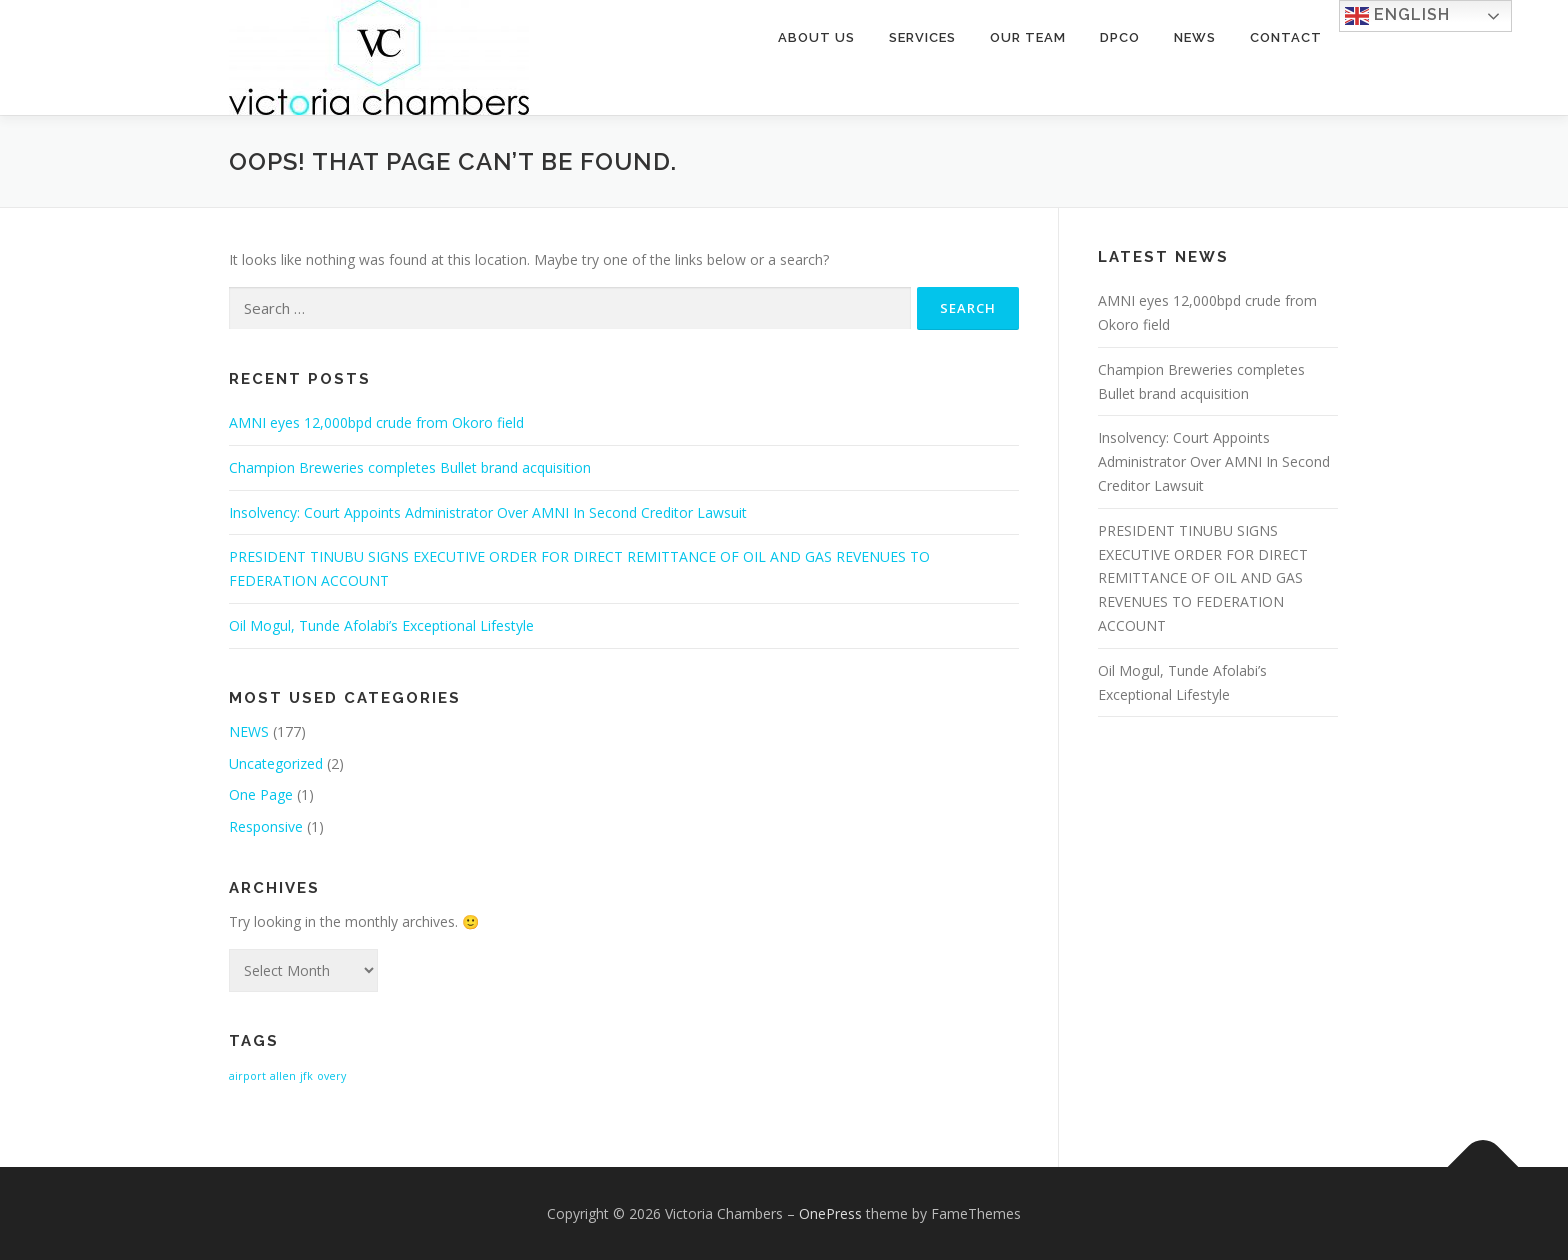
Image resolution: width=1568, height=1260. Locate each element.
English (1397, 16)
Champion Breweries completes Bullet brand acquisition (410, 467)
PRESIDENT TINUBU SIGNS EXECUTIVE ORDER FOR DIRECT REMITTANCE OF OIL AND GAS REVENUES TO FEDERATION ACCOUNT (1203, 578)
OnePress (830, 1213)
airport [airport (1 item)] (247, 1076)
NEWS (249, 731)
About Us (816, 37)
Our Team (1028, 37)
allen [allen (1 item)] (283, 1076)
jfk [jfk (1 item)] (306, 1076)
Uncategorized (276, 763)
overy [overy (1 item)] (331, 1076)
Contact (1286, 37)
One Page (261, 794)
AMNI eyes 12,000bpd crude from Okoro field (376, 422)
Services (922, 37)
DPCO (1120, 37)
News (1195, 37)
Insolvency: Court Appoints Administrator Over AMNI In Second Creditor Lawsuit (488, 512)
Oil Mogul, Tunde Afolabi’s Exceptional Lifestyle (381, 625)
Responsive (266, 826)
